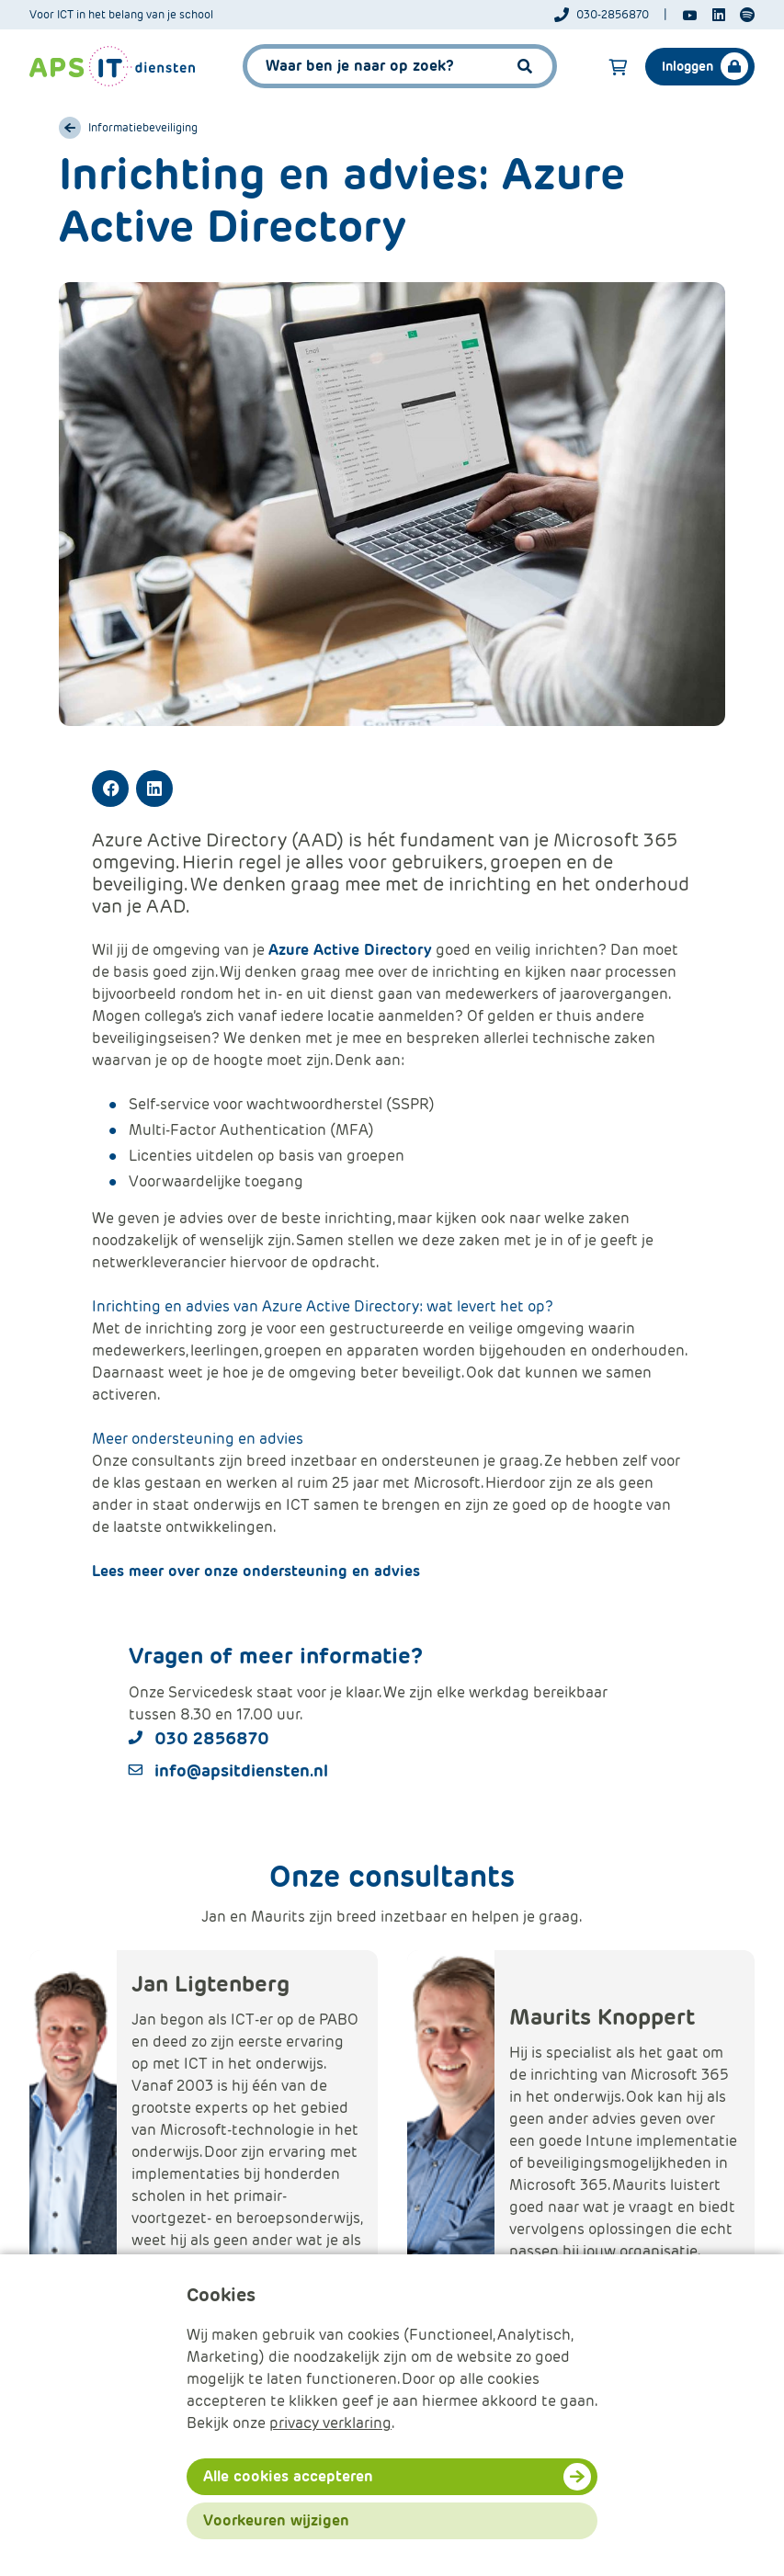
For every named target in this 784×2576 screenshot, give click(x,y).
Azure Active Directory (350, 949)
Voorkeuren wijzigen (276, 2520)
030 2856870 (211, 1738)
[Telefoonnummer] (610, 15)
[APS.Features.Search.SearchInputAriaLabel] (400, 66)
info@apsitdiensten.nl (241, 1770)
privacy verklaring (330, 2423)
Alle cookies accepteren (288, 2476)
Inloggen (687, 66)
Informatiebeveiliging (143, 127)
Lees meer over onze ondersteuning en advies (256, 1571)
